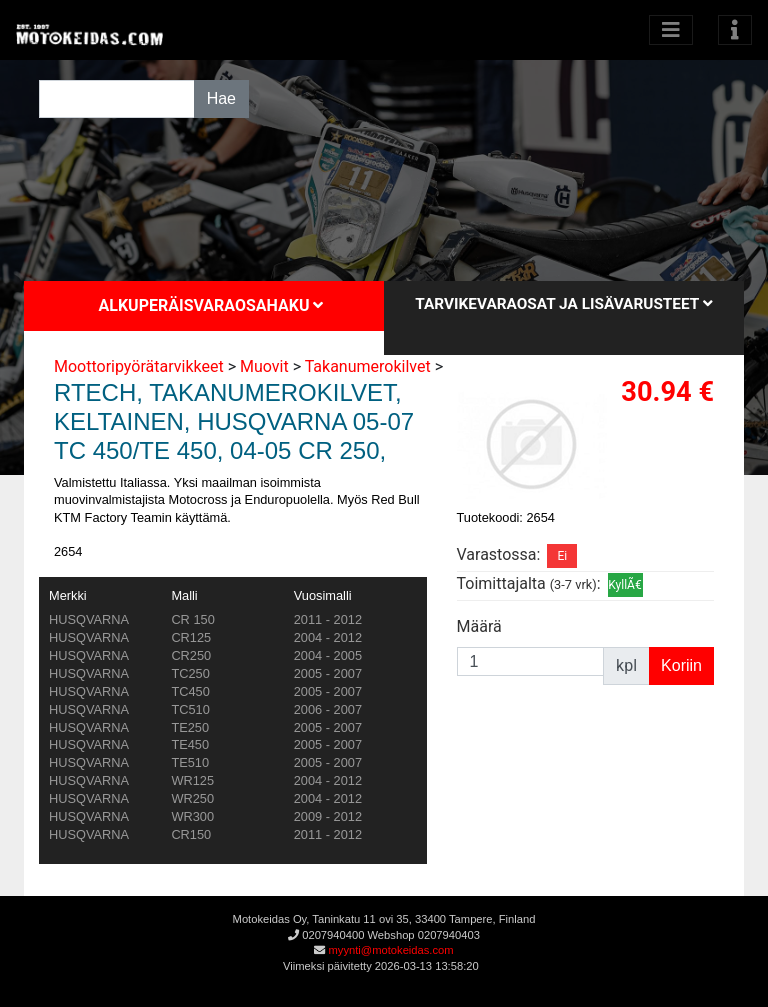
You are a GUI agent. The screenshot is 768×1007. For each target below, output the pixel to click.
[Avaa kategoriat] (671, 30)
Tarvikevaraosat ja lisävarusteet (563, 304)
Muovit (264, 366)
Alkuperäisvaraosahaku (211, 305)
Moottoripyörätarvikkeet (139, 366)
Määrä (479, 626)
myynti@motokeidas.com (390, 950)
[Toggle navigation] (735, 30)
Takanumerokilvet (368, 366)
